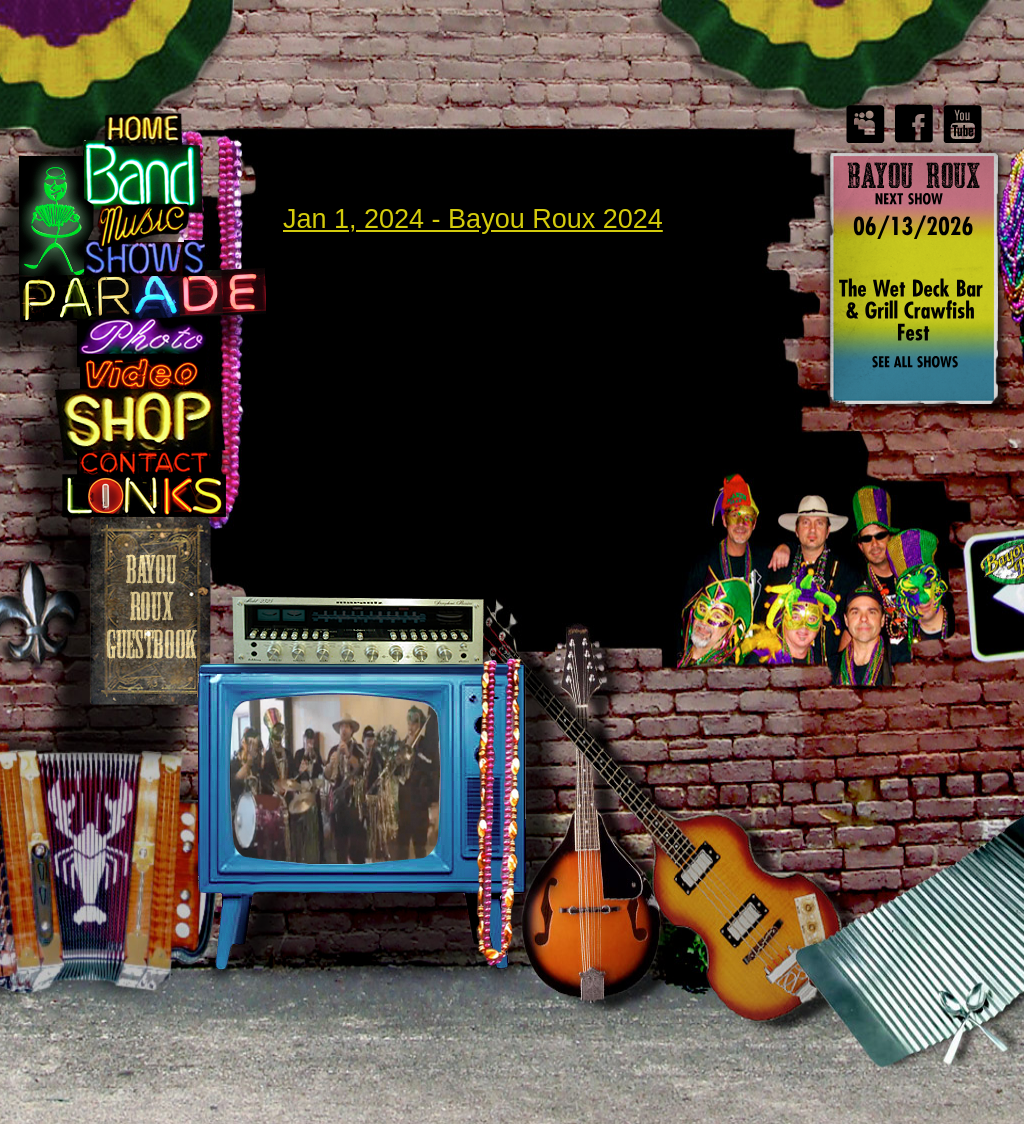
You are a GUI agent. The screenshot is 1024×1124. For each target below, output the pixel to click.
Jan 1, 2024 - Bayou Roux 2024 (473, 219)
